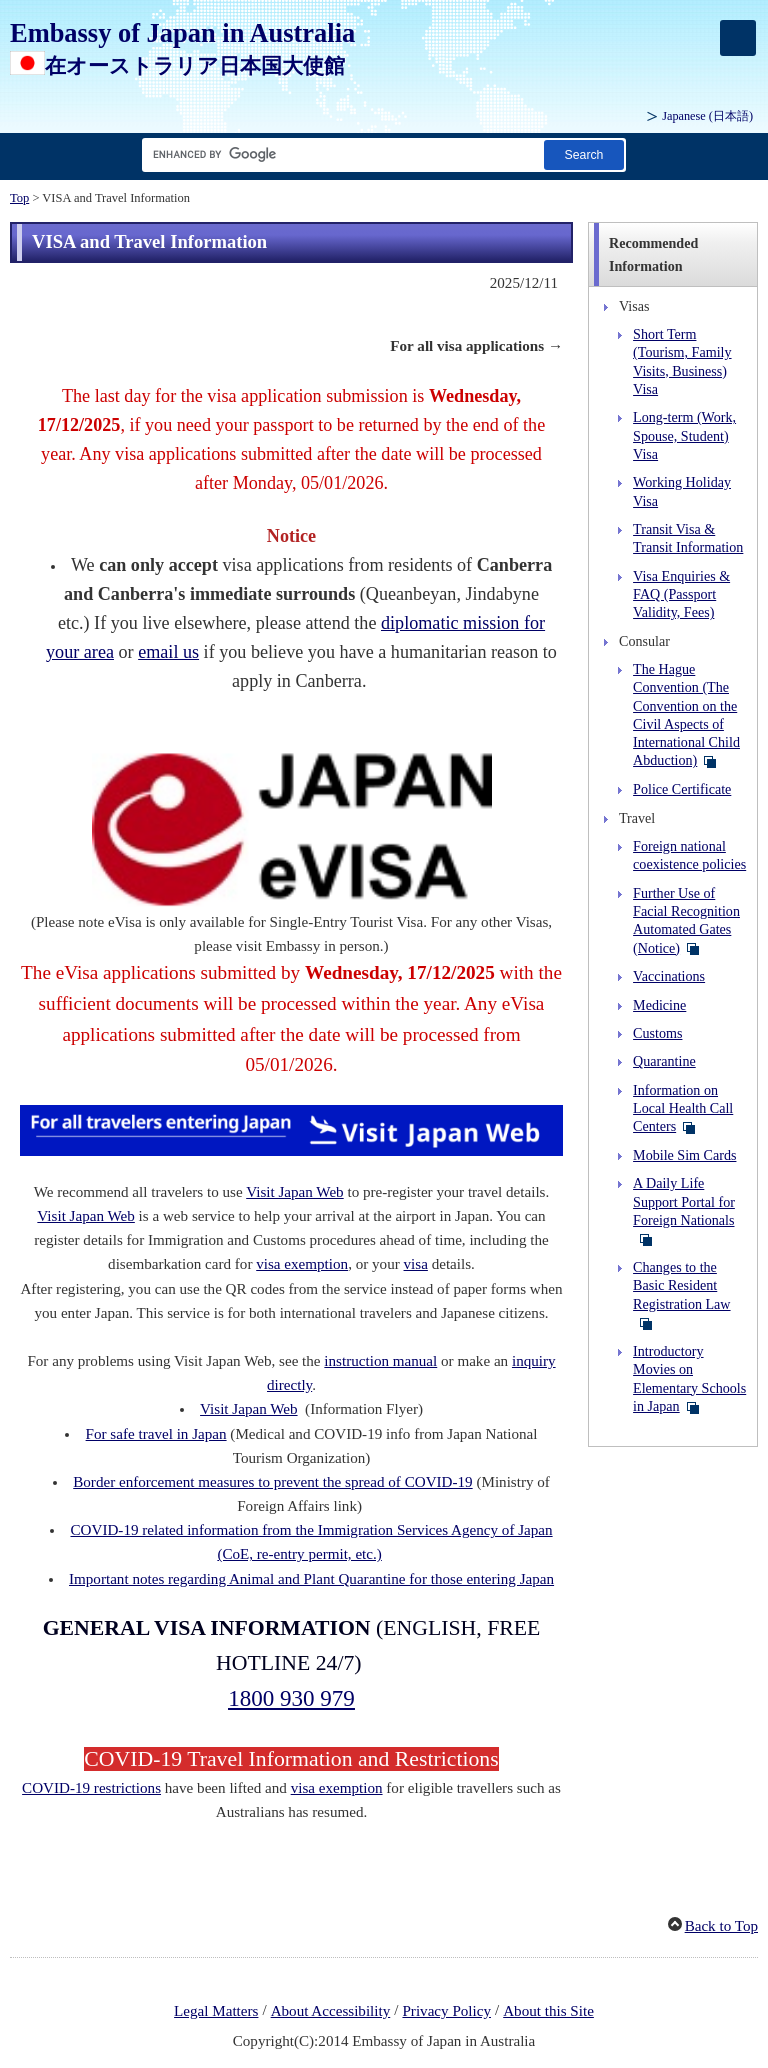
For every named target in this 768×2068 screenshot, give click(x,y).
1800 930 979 (291, 1698)
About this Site (548, 2011)
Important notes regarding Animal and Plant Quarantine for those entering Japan (311, 1579)
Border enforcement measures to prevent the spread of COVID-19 (272, 1482)
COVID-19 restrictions (91, 1788)
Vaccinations (669, 976)
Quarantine (664, 1061)
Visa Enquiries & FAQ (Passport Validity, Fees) (681, 594)
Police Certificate (682, 789)
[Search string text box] (339, 154)
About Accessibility (331, 2011)
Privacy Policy (446, 2011)
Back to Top (721, 1926)
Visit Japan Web (294, 1192)
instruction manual (380, 1361)
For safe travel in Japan (156, 1434)
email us (168, 652)
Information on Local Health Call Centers (683, 1108)
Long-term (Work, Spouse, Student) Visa (684, 435)
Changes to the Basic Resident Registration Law (681, 1285)
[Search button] (584, 154)
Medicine (659, 1005)
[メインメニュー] (738, 38)
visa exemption (302, 1264)
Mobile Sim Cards (684, 1155)
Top (19, 198)
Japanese (707, 116)
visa (416, 1264)
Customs (657, 1033)
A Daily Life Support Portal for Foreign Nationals (684, 1201)
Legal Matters (216, 2011)
